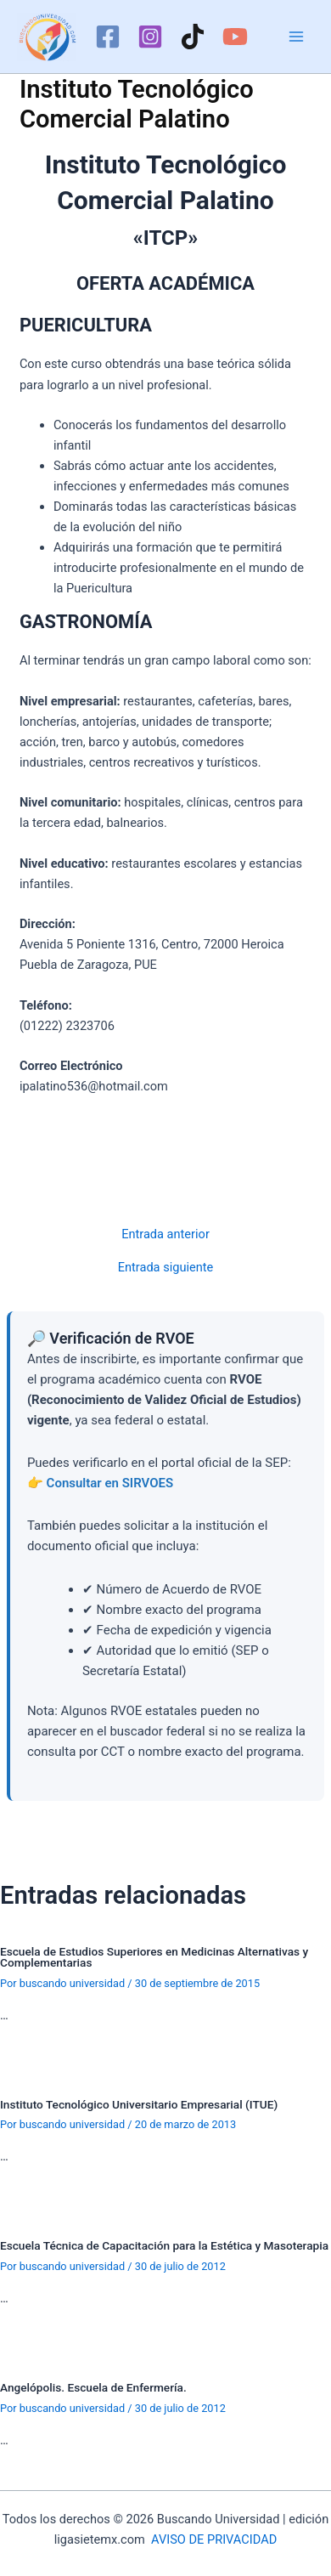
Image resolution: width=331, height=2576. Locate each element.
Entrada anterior (165, 1234)
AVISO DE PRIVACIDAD (214, 2539)
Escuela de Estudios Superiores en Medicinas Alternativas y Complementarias (154, 1957)
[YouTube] (235, 36)
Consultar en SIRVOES (110, 1483)
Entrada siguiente (166, 1267)
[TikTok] (192, 36)
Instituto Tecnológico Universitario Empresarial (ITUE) (139, 2104)
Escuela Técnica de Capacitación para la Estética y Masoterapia (164, 2245)
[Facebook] (107, 36)
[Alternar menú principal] (296, 36)
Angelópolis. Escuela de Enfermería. (93, 2387)
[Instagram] (150, 36)
